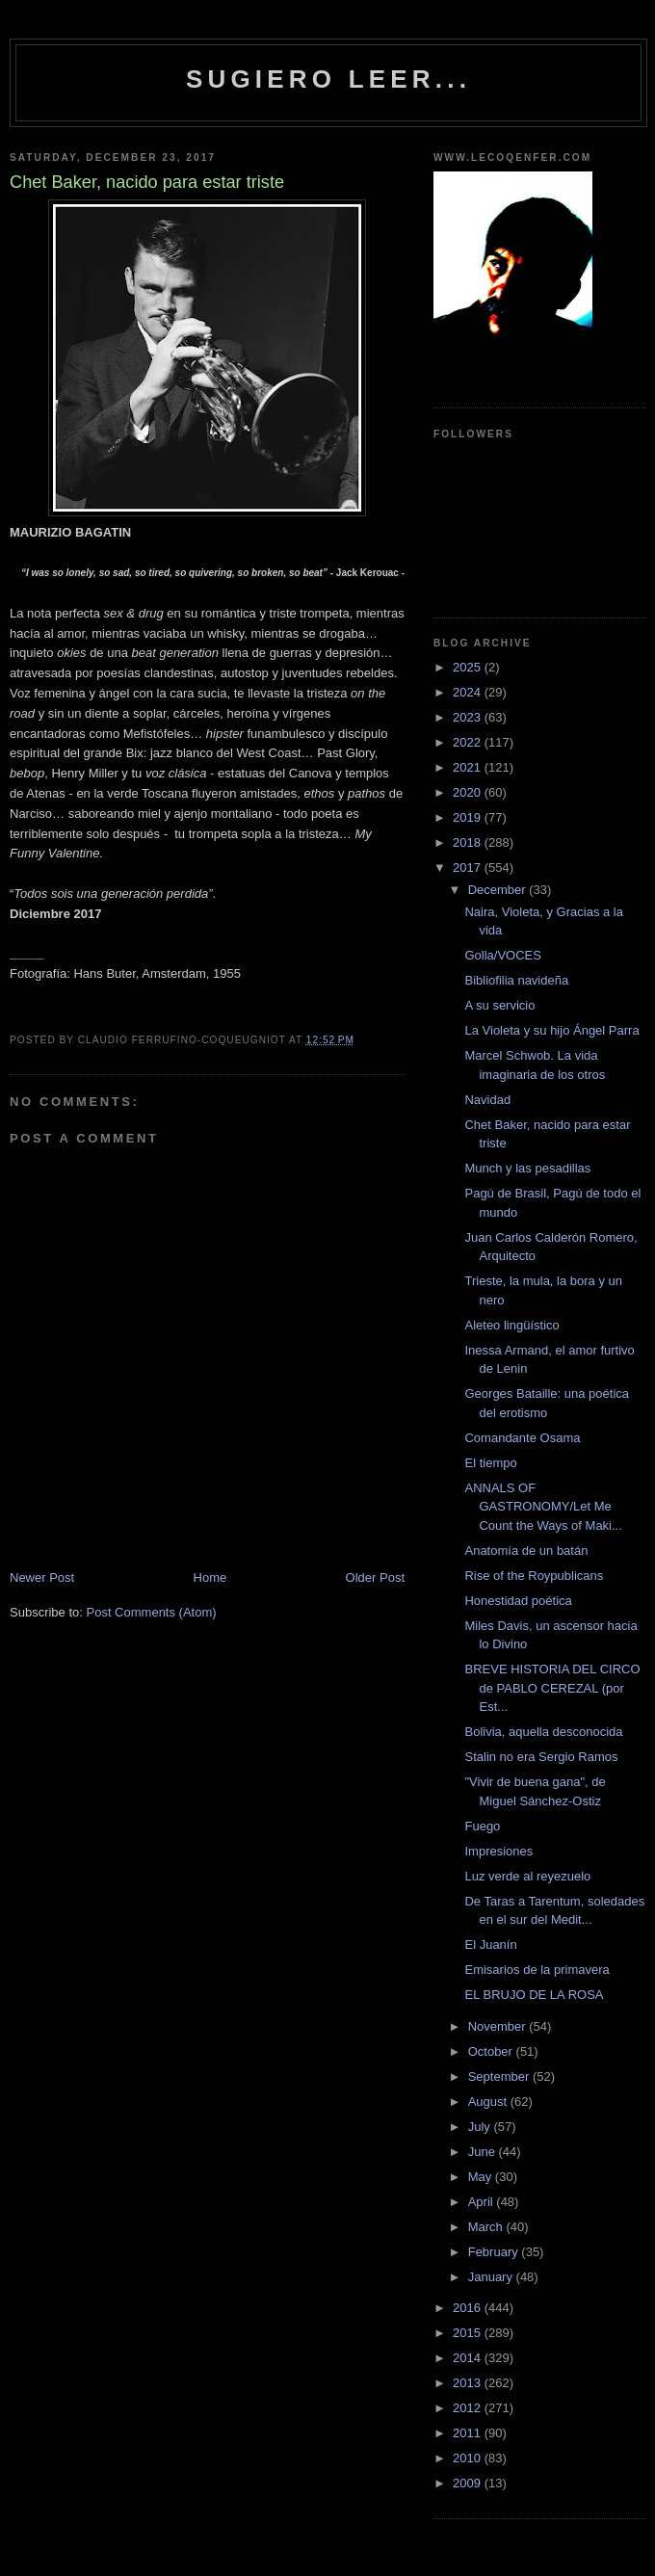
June (483, 2151)
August (489, 2101)
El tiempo (490, 1463)
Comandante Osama (522, 1438)
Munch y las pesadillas (527, 1168)
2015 (469, 2333)
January (492, 2277)
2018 (469, 842)
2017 (469, 867)
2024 (469, 692)
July (481, 2126)
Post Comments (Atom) (152, 1612)
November (499, 2026)
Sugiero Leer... (328, 79)
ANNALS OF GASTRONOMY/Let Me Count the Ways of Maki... (542, 1507)
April (482, 2202)
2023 (469, 717)
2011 (469, 2433)
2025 (469, 667)
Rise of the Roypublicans (533, 1575)
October (492, 2051)
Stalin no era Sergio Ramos (540, 1756)
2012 (469, 2408)
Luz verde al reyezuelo (527, 1876)
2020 (469, 792)
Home (210, 1577)
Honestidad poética (517, 1600)
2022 (469, 742)
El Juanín (490, 1944)
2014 (469, 2358)
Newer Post (42, 1577)
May (481, 2176)
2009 (469, 2483)
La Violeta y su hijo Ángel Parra (551, 1030)
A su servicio (499, 1005)
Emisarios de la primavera (536, 1969)
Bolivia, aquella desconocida (543, 1731)
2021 (469, 767)
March (487, 2227)
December (499, 889)
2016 (469, 2307)
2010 (469, 2458)
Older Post (375, 1577)
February (495, 2252)
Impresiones (498, 1851)
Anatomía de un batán (526, 1550)
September (500, 2076)
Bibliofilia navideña (516, 980)
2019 (469, 817)
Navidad (487, 1099)
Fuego (482, 1826)
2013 (469, 2383)
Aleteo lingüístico (511, 1325)
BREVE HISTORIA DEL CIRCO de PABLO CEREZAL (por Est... (552, 1688)
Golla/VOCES (502, 955)
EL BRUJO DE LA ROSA (533, 1994)
